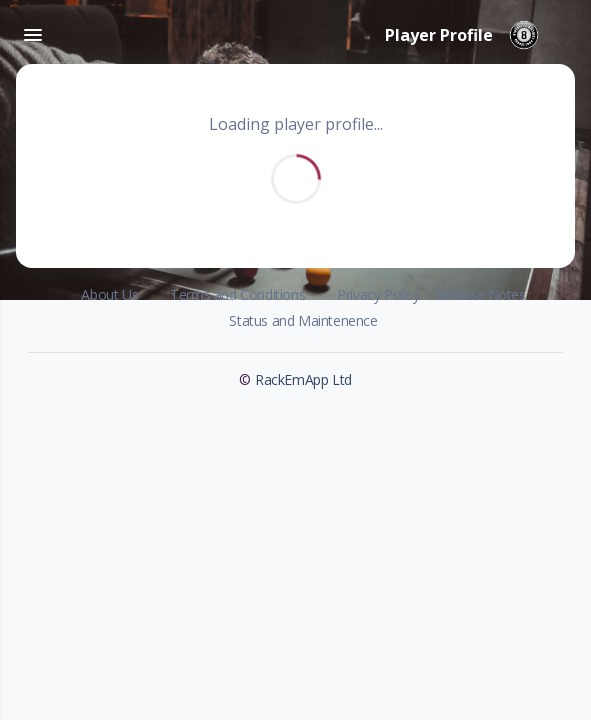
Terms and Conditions (237, 294)
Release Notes (481, 294)
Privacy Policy (378, 294)
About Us (109, 294)
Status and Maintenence (303, 320)
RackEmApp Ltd (303, 379)
